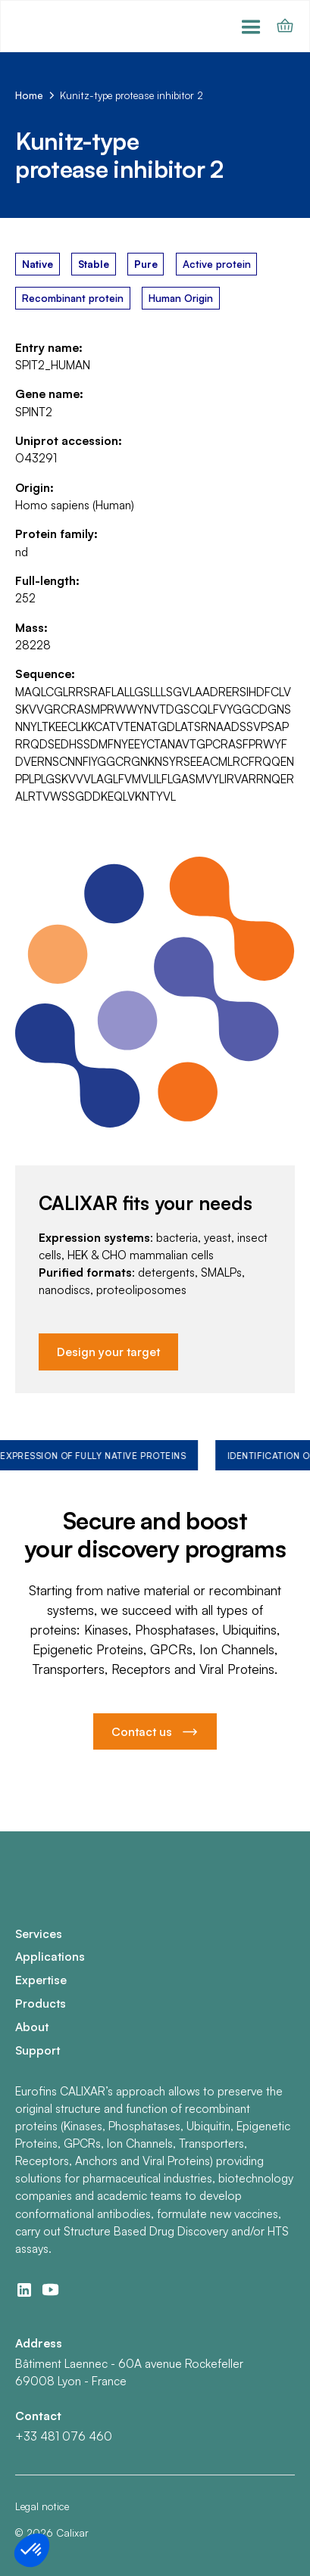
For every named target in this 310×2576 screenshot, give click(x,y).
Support (37, 2050)
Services (38, 1933)
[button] (251, 26)
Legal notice (42, 2506)
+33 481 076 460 (63, 2436)
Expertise (41, 1979)
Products (40, 2003)
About (32, 2026)
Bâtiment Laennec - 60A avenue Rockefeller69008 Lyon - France (129, 2372)
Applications (50, 1956)
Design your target (108, 1351)
